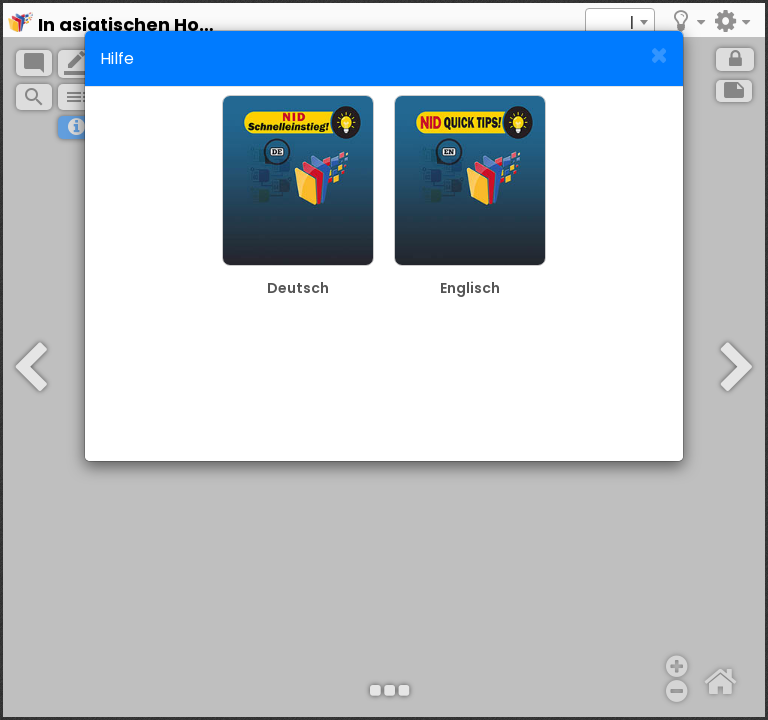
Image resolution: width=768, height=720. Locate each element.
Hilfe (117, 58)
